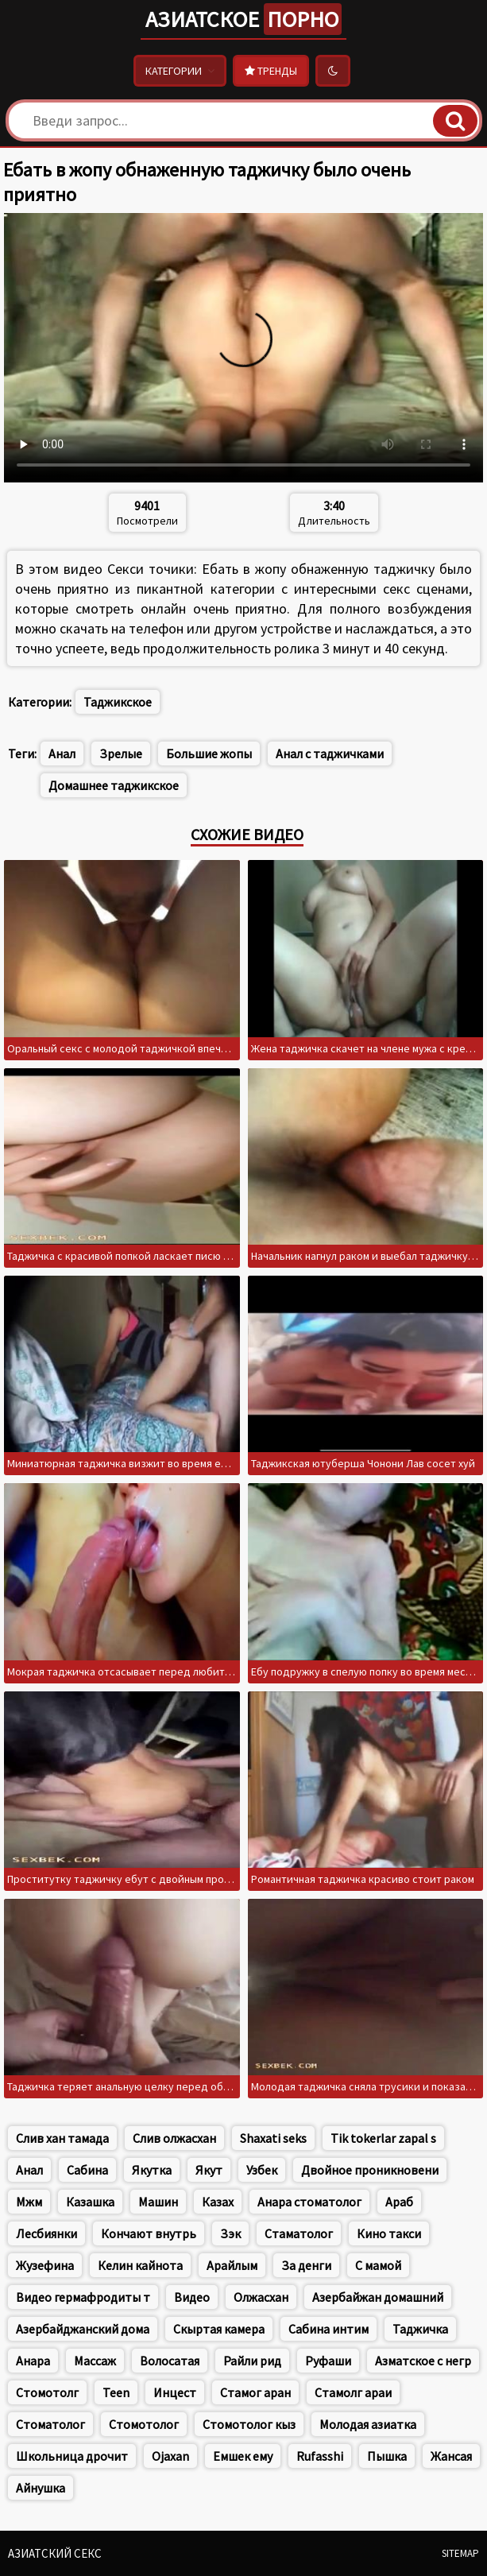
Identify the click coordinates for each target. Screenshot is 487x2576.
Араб (399, 2202)
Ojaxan (170, 2456)
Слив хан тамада (62, 2138)
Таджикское (117, 702)
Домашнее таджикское (113, 785)
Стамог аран (255, 2392)
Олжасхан (261, 2297)
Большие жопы (209, 753)
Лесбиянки (46, 2233)
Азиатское (243, 19)
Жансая (451, 2456)
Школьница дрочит (72, 2456)
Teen (115, 2392)
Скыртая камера (219, 2329)
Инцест (174, 2392)
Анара (33, 2361)
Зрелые (120, 753)
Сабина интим (328, 2329)
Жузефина (45, 2265)
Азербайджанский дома (82, 2329)
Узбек (261, 2170)
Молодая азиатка (367, 2424)
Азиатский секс (55, 2553)
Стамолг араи (353, 2392)
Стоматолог (50, 2424)
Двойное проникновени (370, 2170)
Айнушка (40, 2488)
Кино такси (389, 2233)
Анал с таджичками (330, 753)
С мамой (378, 2265)
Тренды (271, 71)
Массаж (95, 2361)
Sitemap (460, 2553)
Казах (218, 2202)
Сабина (87, 2170)
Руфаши (328, 2361)
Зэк (230, 2233)
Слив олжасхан (174, 2138)
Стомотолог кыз (249, 2424)
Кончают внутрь (148, 2233)
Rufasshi (319, 2456)
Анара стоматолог (309, 2202)
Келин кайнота (140, 2265)
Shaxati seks (273, 2138)
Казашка (90, 2202)
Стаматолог (299, 2233)
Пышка (387, 2456)
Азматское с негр (423, 2361)
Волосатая (169, 2361)
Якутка (152, 2170)
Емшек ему (242, 2456)
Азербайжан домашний (377, 2297)
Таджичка (420, 2329)
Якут (208, 2170)
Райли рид (252, 2361)
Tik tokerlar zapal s (383, 2138)
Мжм (29, 2202)
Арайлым (232, 2265)
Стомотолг (47, 2392)
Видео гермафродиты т (83, 2297)
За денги (306, 2265)
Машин (158, 2202)
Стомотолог (144, 2424)
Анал (61, 753)
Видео (192, 2297)
